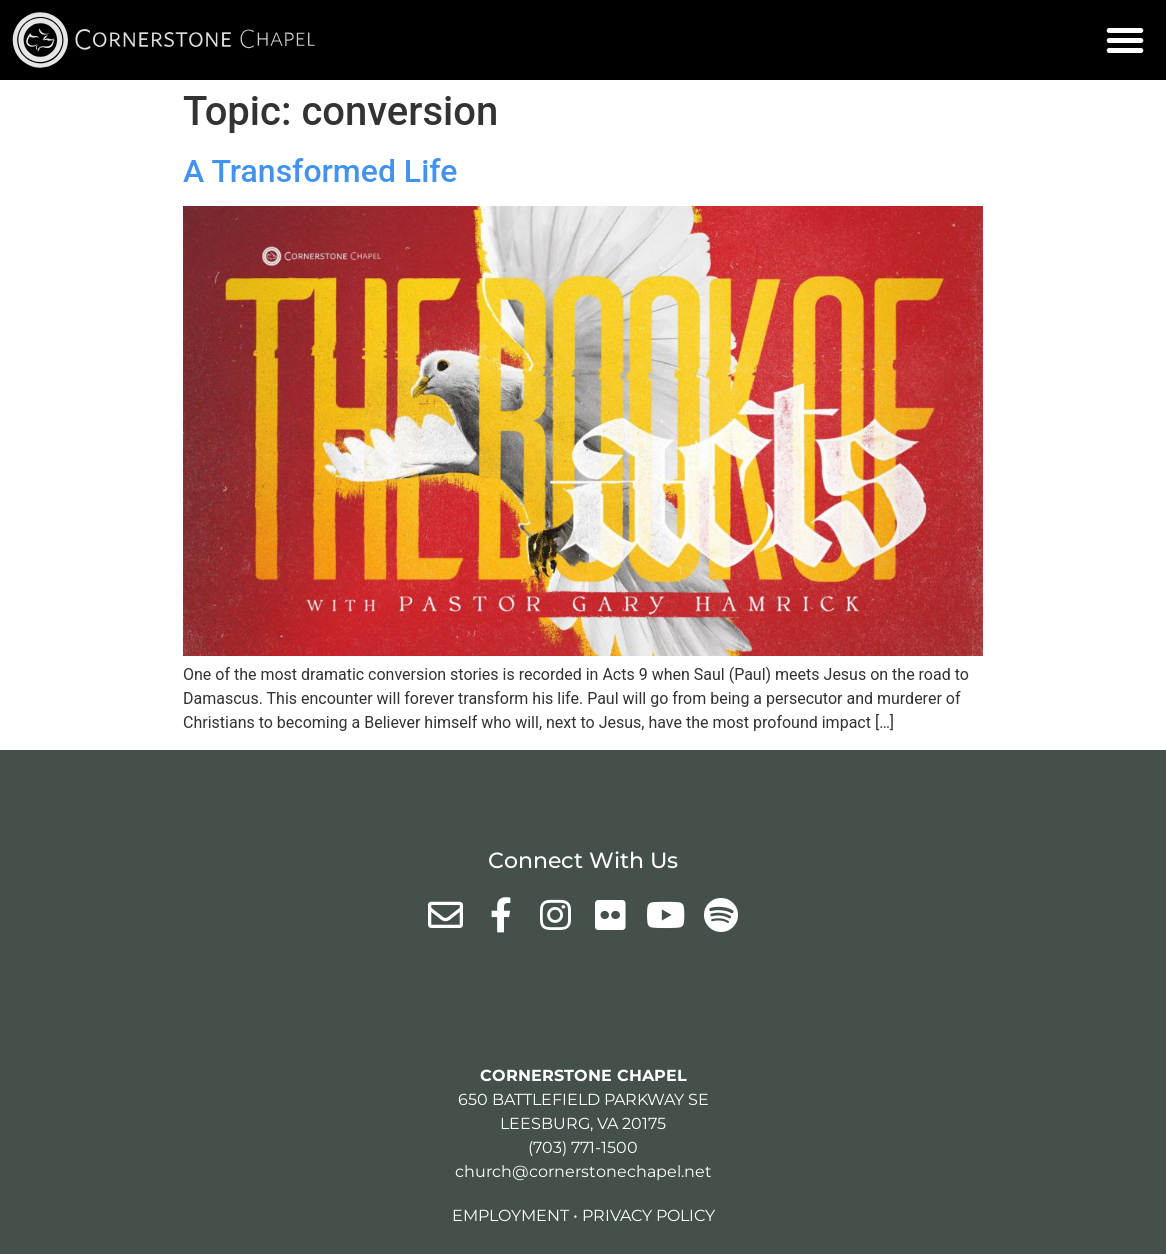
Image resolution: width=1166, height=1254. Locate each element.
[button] (1125, 40)
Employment (510, 1215)
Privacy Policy (648, 1215)
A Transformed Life (320, 171)
